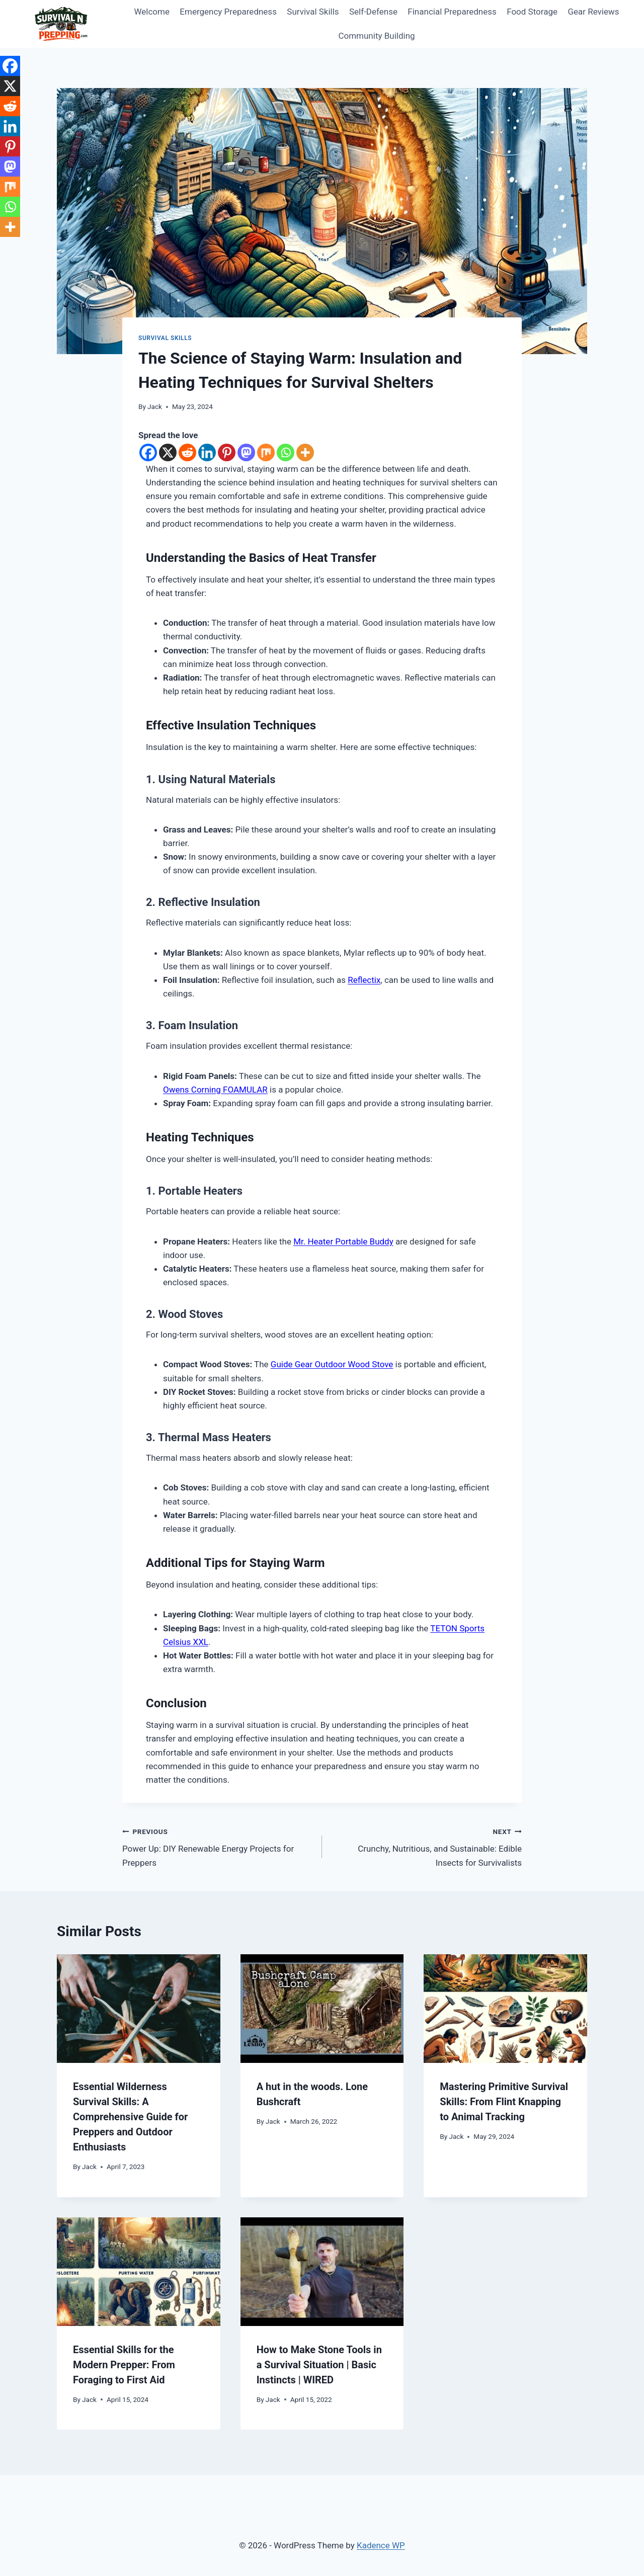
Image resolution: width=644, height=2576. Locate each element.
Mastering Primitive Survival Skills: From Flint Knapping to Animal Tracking (504, 2102)
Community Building (376, 36)
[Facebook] (148, 452)
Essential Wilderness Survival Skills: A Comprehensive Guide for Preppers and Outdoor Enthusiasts (130, 2117)
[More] (305, 452)
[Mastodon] (246, 452)
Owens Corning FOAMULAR (215, 1090)
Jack (154, 406)
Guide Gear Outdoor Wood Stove (332, 1364)
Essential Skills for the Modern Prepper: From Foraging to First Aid (124, 2365)
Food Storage (532, 12)
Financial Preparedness (452, 12)
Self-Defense (373, 12)
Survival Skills (313, 12)
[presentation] (138, 2008)
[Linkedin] (207, 452)
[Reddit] (187, 452)
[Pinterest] (226, 452)
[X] (168, 452)
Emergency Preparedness (228, 12)
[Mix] (266, 452)
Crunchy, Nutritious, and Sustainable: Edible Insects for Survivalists (426, 1846)
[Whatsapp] (285, 452)
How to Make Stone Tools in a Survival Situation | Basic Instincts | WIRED (319, 2365)
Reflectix (364, 980)
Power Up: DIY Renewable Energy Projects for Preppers (217, 1846)
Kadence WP (381, 2545)
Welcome (152, 12)
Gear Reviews (593, 12)
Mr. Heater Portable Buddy (343, 1241)
